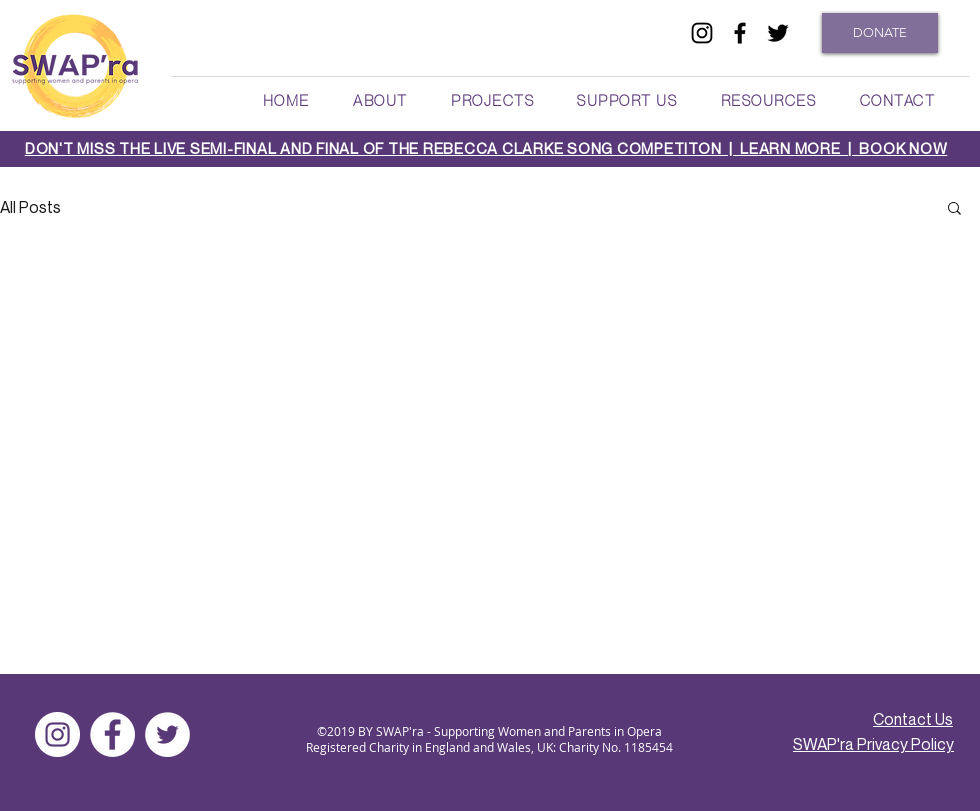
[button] (380, 100)
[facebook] (740, 33)
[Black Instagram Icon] (702, 33)
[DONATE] (880, 33)
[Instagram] (57, 734)
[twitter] (778, 33)
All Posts (30, 207)
